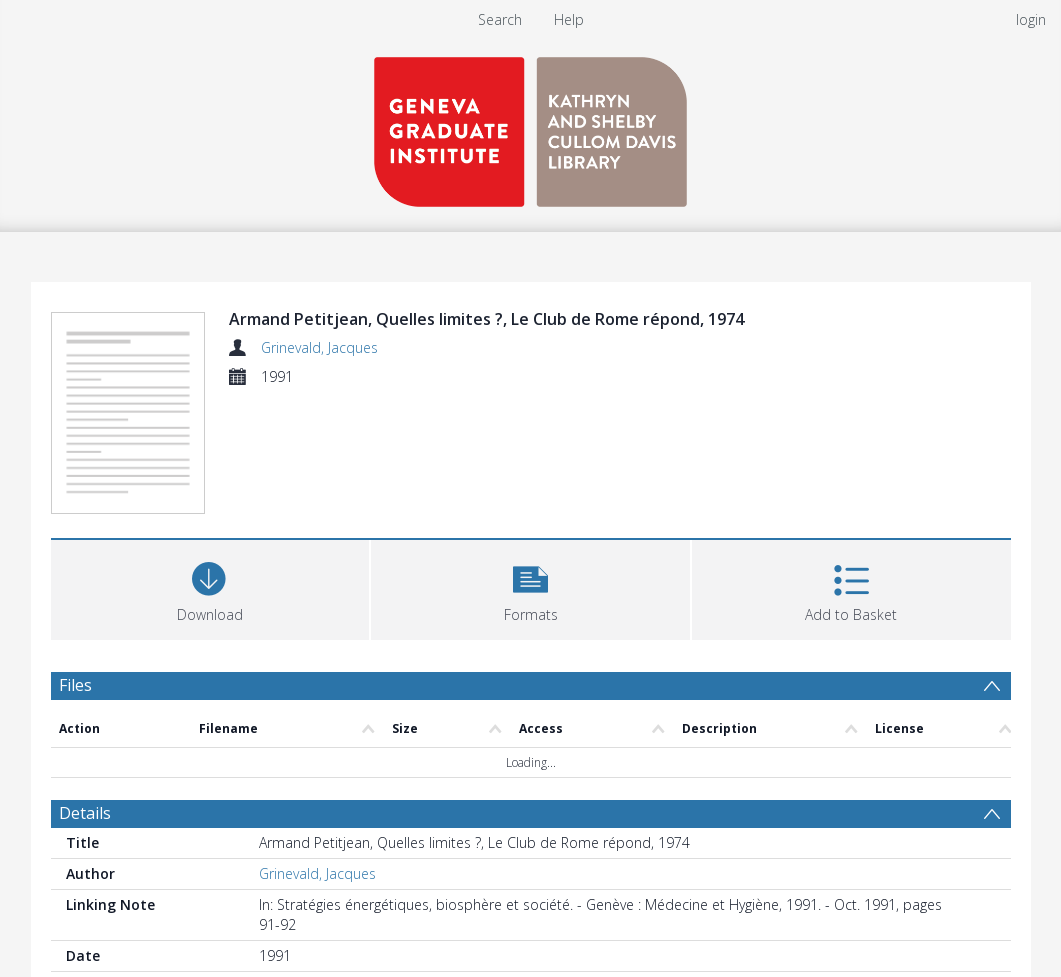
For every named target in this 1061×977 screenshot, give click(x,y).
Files (75, 685)
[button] (530, 587)
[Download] (210, 587)
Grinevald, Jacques (319, 347)
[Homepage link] (530, 126)
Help (569, 19)
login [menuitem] (1031, 19)
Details (85, 813)
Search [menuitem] (500, 19)
